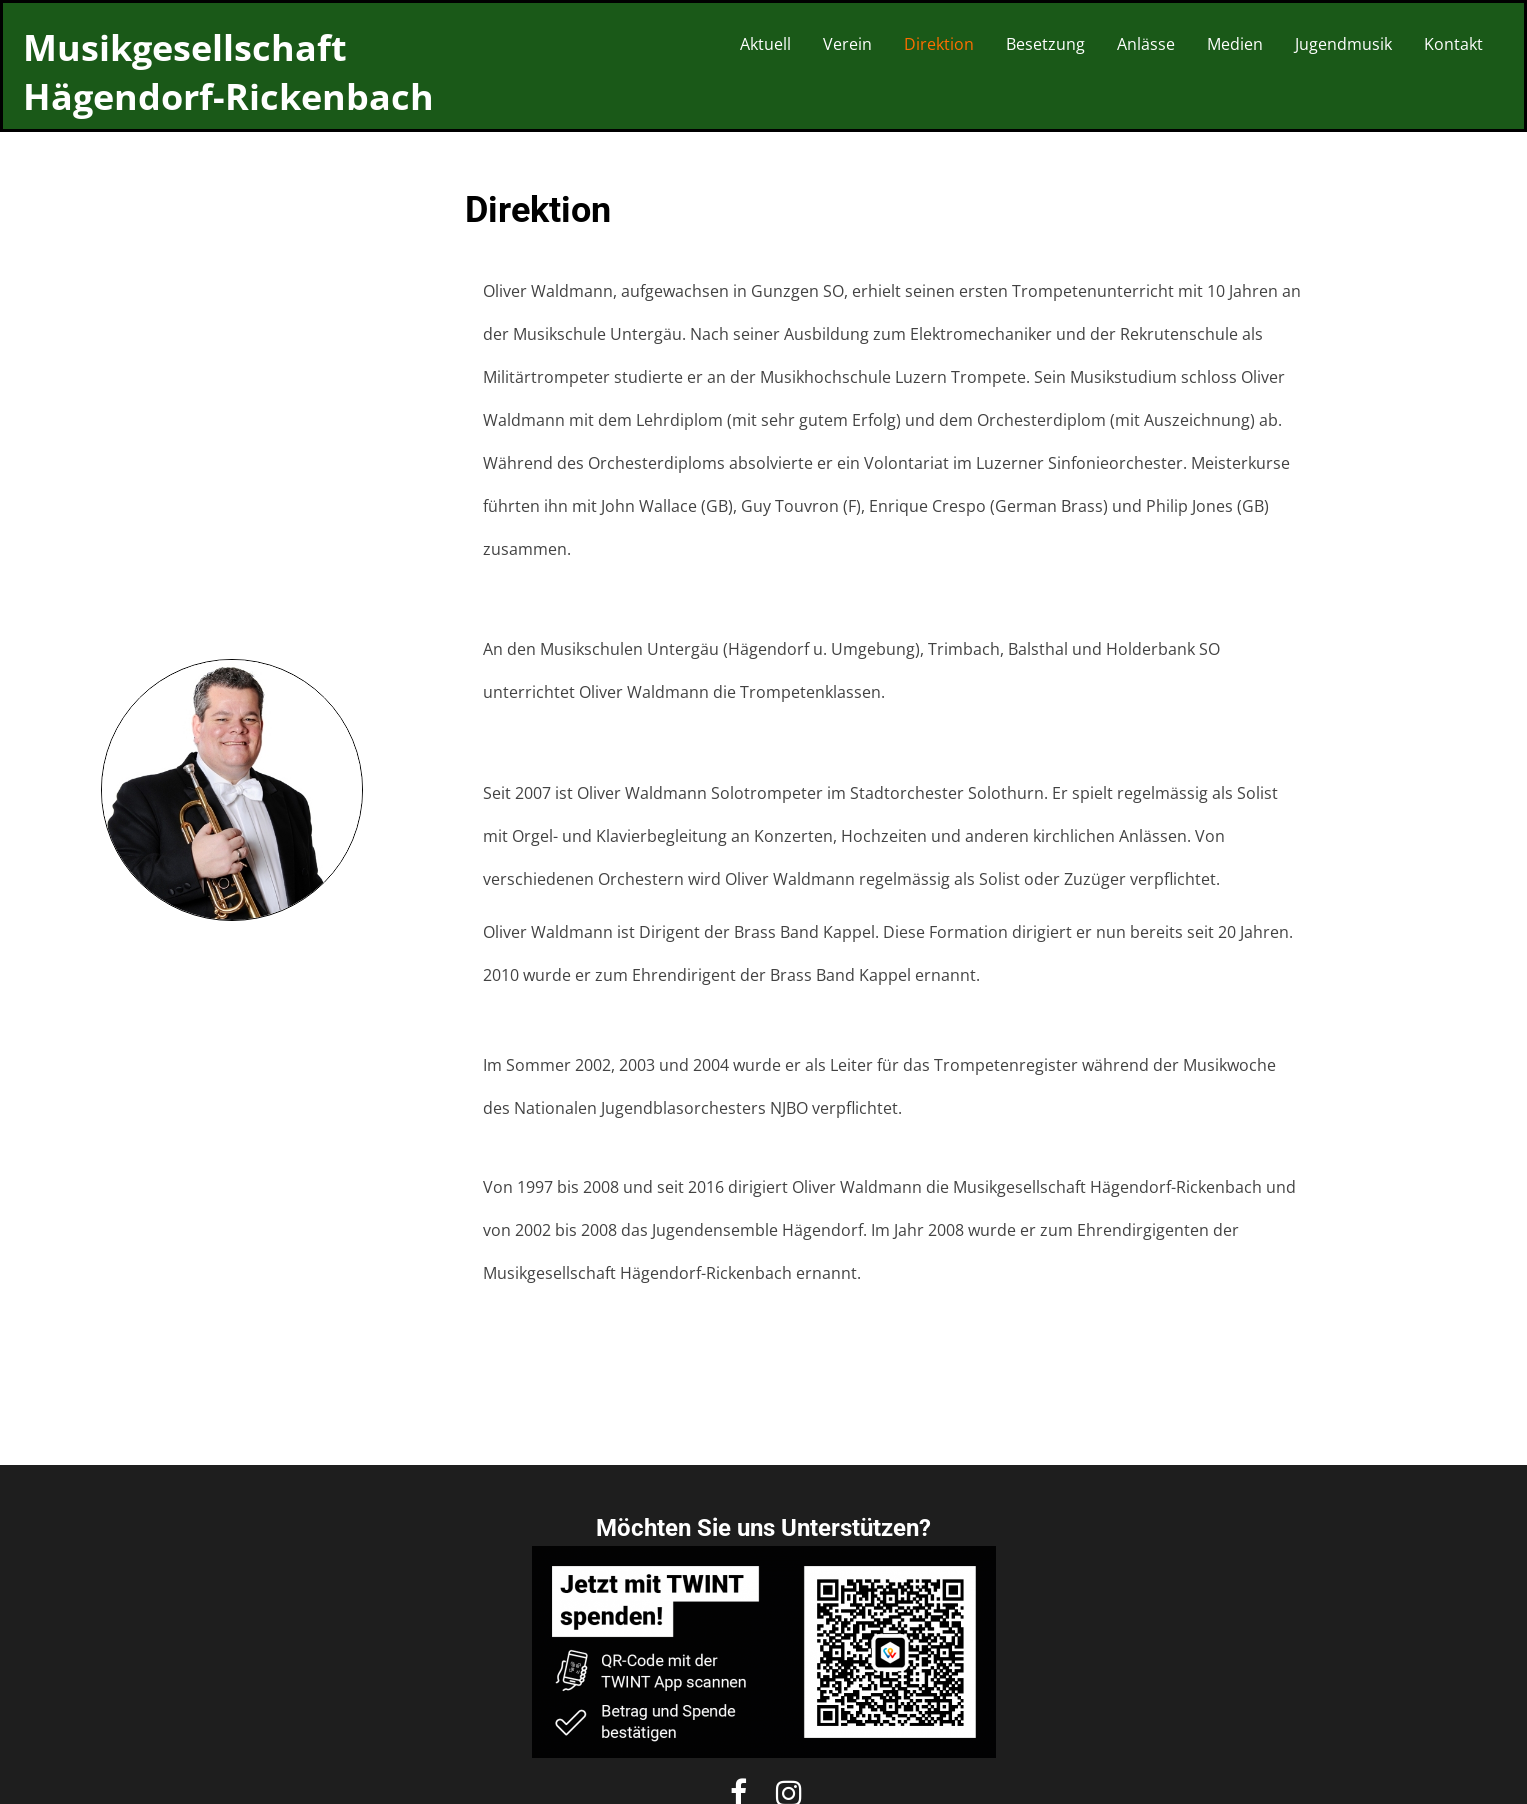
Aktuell (765, 44)
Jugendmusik (1343, 44)
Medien (1235, 44)
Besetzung (1045, 44)
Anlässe (1146, 44)
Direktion (939, 44)
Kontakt (1453, 44)
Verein (847, 44)
